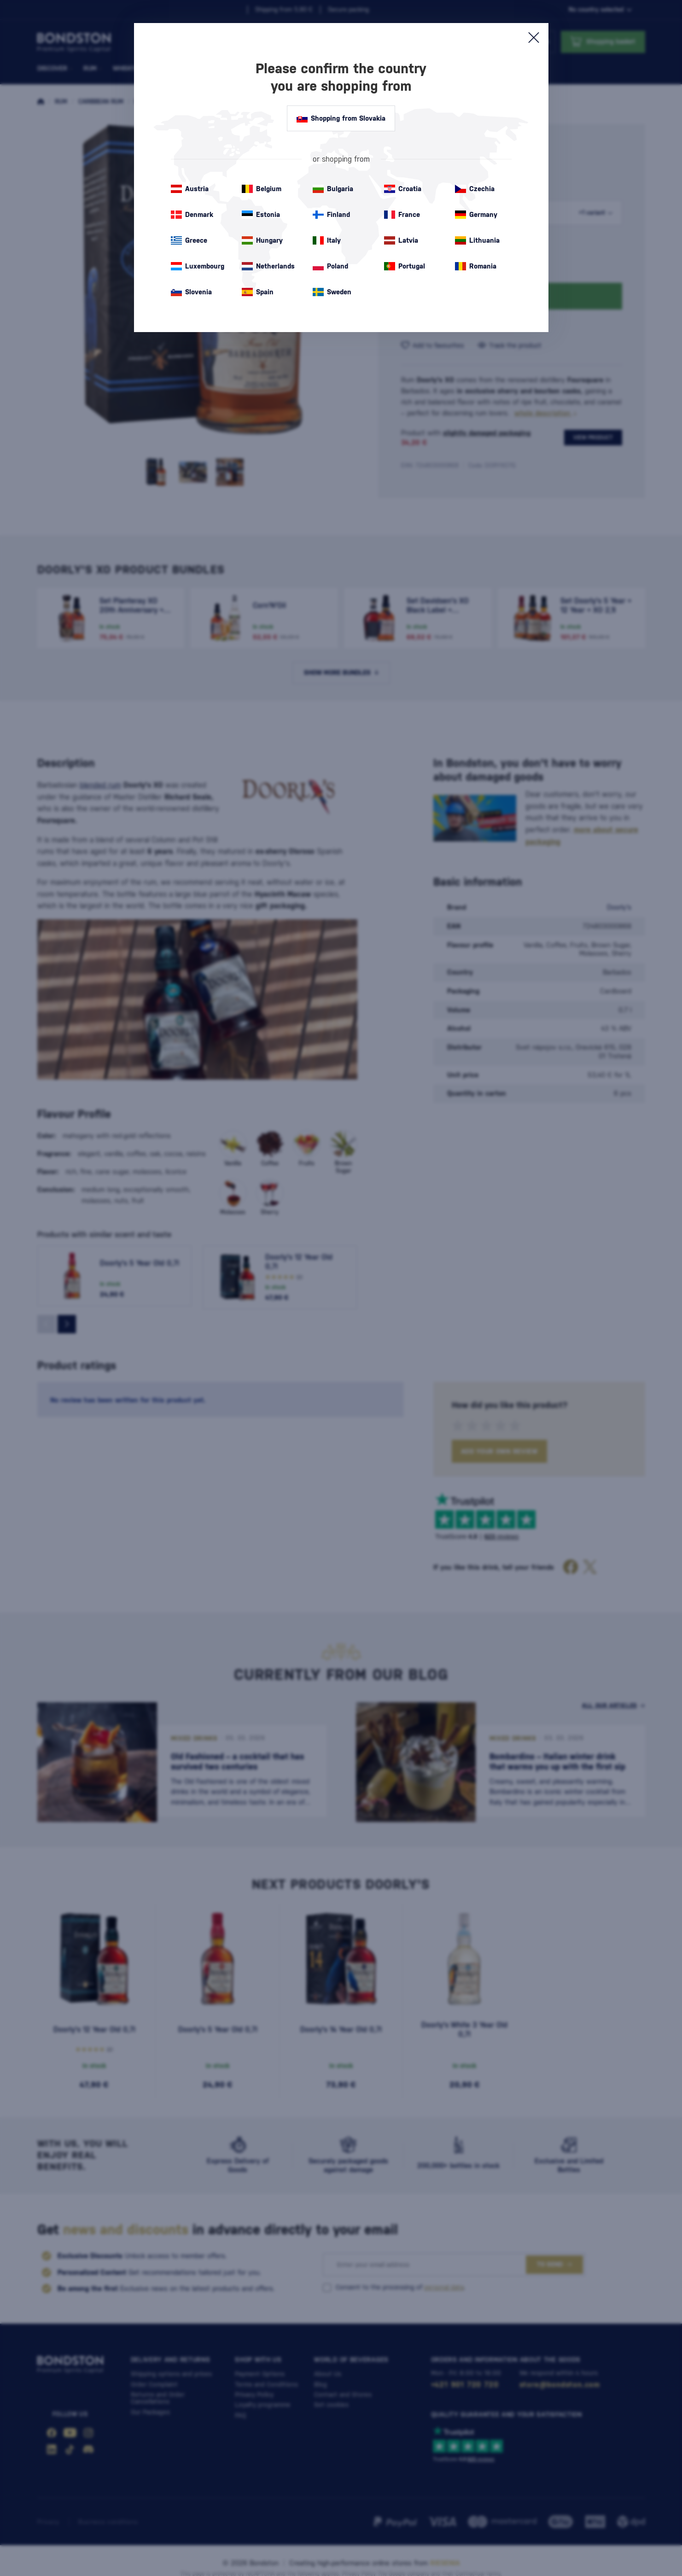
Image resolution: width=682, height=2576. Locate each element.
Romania (475, 266)
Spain (258, 292)
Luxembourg (197, 266)
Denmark (192, 214)
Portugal (404, 266)
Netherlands (268, 266)
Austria (190, 189)
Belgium (261, 189)
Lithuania (477, 240)
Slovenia (191, 292)
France (402, 214)
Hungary (262, 240)
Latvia (401, 240)
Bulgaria (333, 189)
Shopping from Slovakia (341, 118)
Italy (327, 240)
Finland (331, 214)
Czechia (475, 189)
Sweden (332, 292)
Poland (330, 266)
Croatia (402, 189)
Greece (189, 240)
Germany (476, 214)
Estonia (261, 214)
